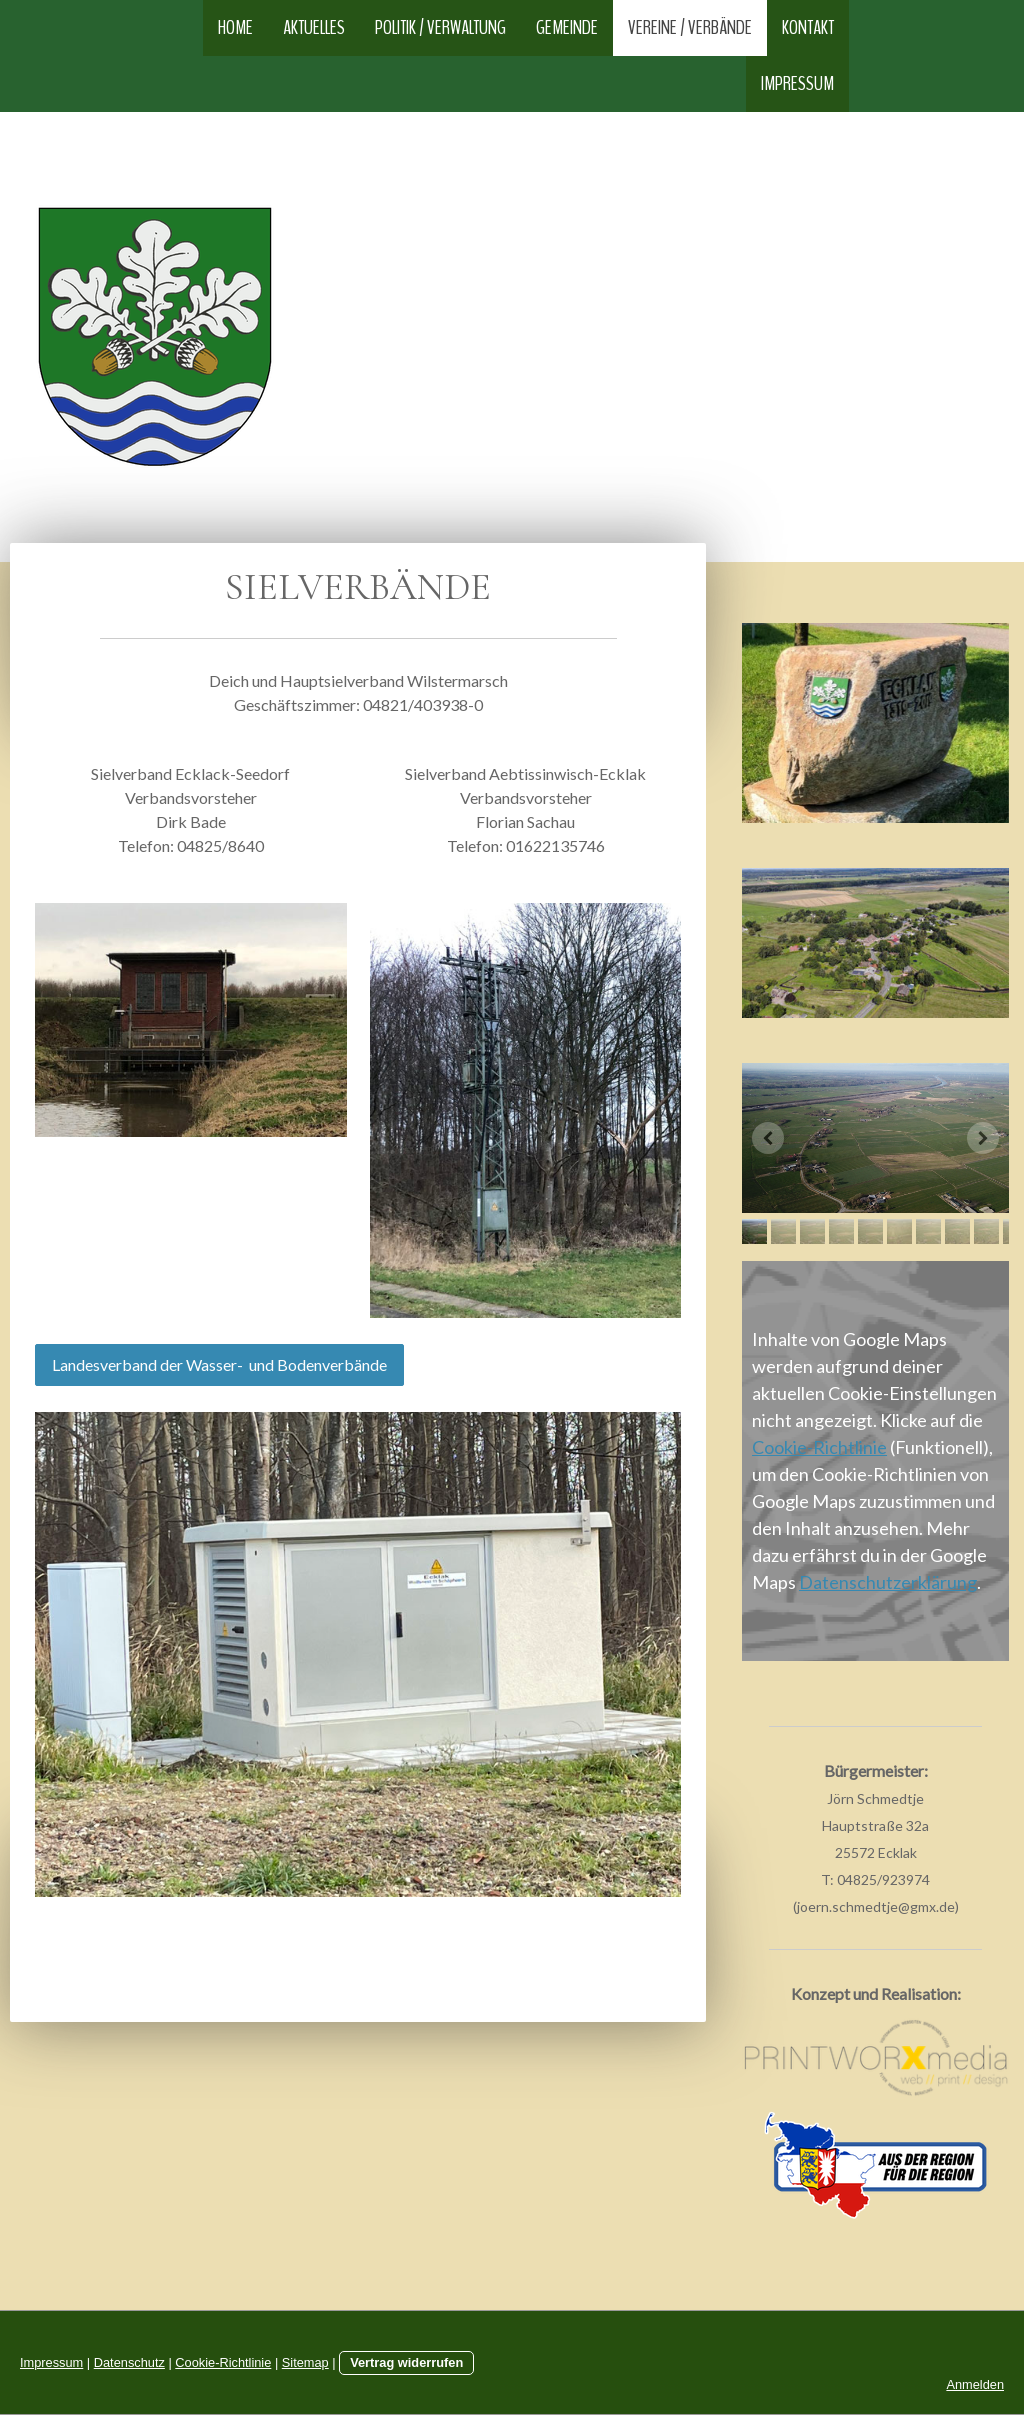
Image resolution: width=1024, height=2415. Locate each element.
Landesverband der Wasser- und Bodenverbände (219, 1364)
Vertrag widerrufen (406, 2362)
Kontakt (808, 27)
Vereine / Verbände (690, 27)
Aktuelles (314, 27)
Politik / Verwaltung (440, 27)
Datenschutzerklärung (888, 1582)
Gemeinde (567, 27)
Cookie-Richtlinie (819, 1447)
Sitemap (305, 2362)
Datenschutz (129, 2362)
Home (235, 27)
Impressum (797, 83)
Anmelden (975, 2384)
